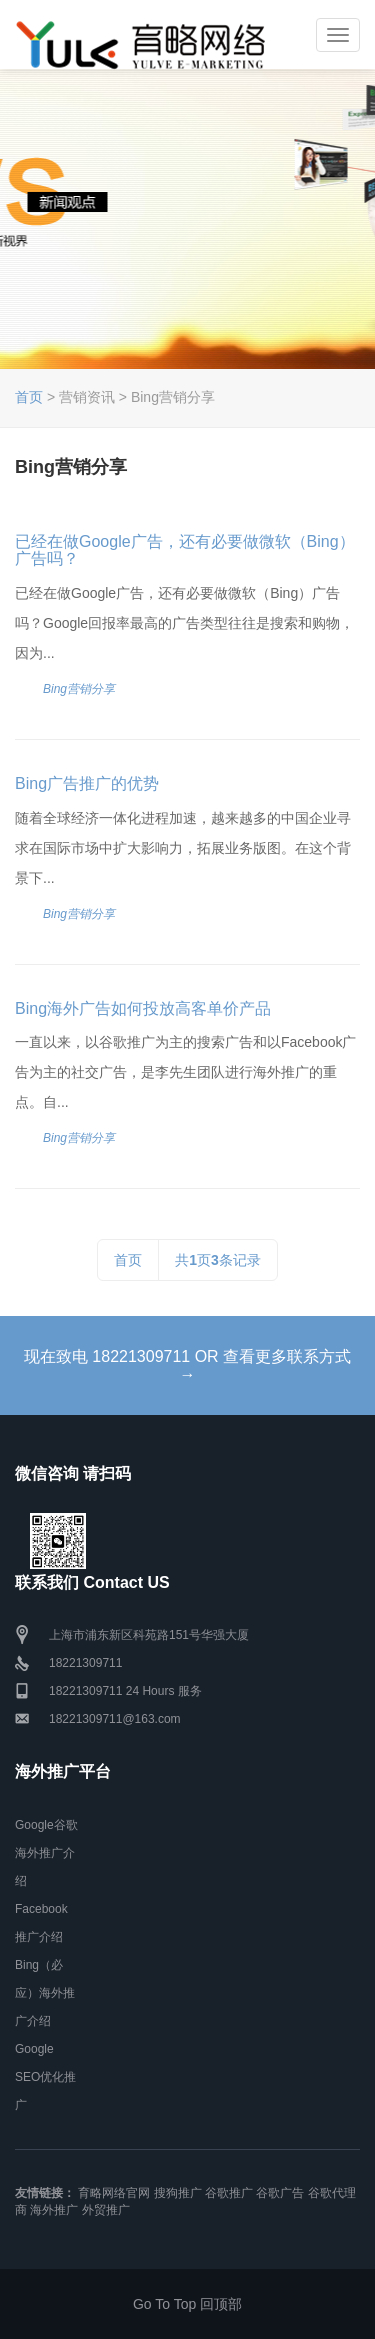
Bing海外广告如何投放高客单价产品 (143, 1008)
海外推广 (54, 2210)
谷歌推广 (229, 2193)
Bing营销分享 (79, 689)
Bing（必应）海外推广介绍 (45, 1993)
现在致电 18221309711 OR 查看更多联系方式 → (187, 1365)
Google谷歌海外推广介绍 (46, 1853)
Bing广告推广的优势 (87, 783)
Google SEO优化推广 (45, 2077)
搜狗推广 (178, 2193)
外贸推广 (106, 2210)
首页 (29, 397)
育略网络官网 (114, 2193)
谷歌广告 (280, 2193)
